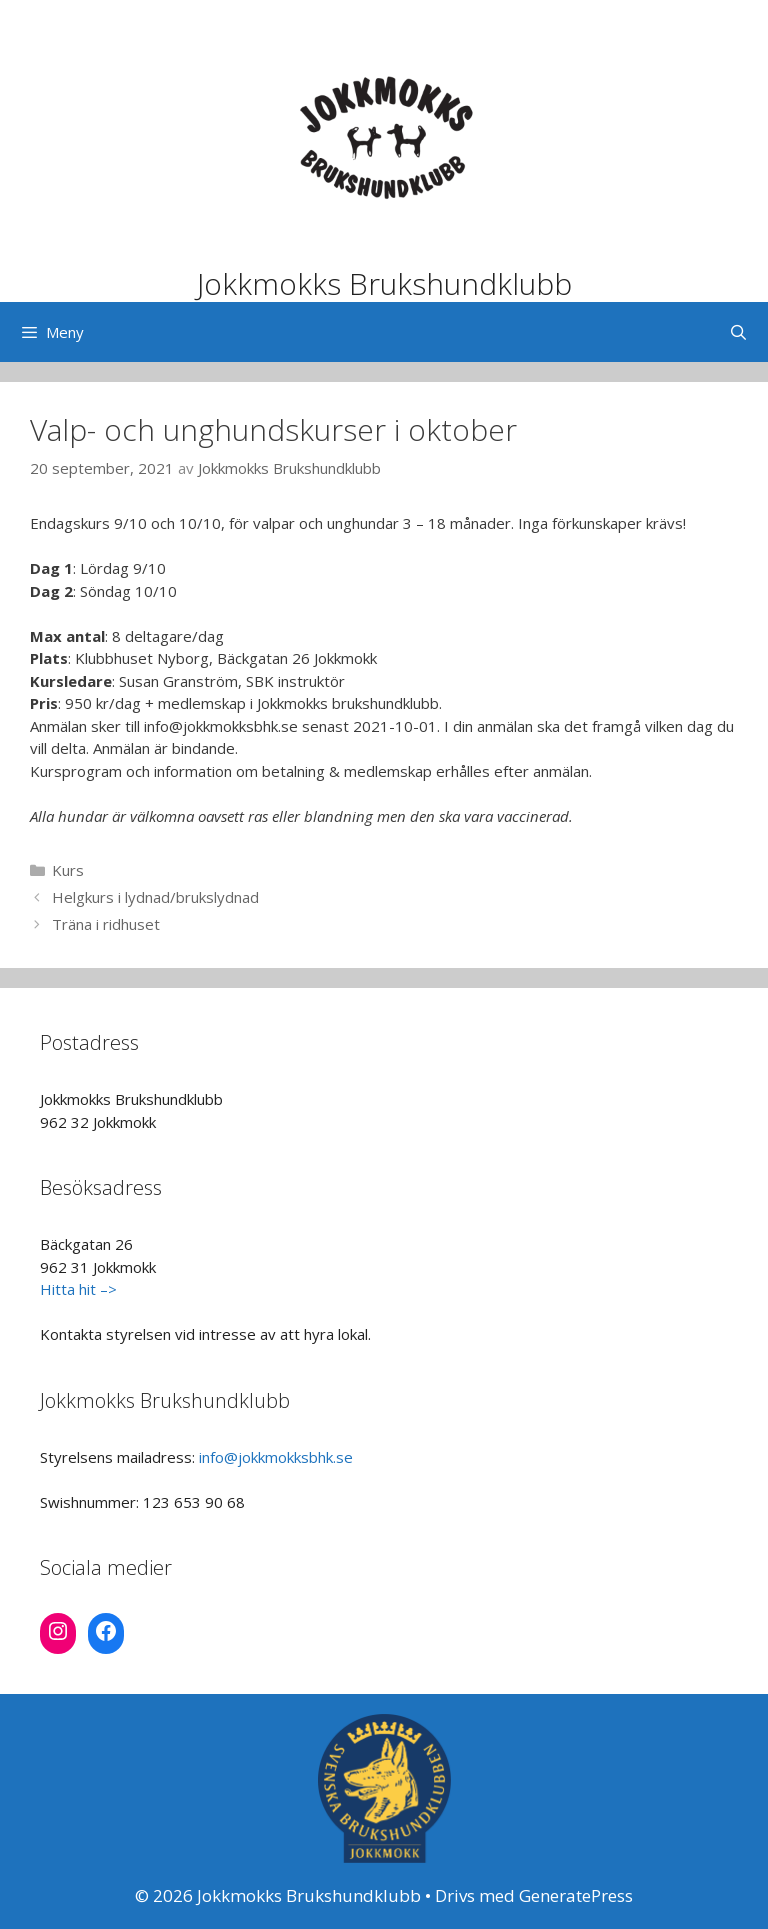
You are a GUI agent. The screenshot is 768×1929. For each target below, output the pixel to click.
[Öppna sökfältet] (738, 332)
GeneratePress (576, 1895)
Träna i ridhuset (106, 924)
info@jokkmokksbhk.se (276, 1457)
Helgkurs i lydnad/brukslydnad (155, 897)
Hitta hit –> (78, 1289)
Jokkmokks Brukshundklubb (384, 283)
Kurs (68, 870)
